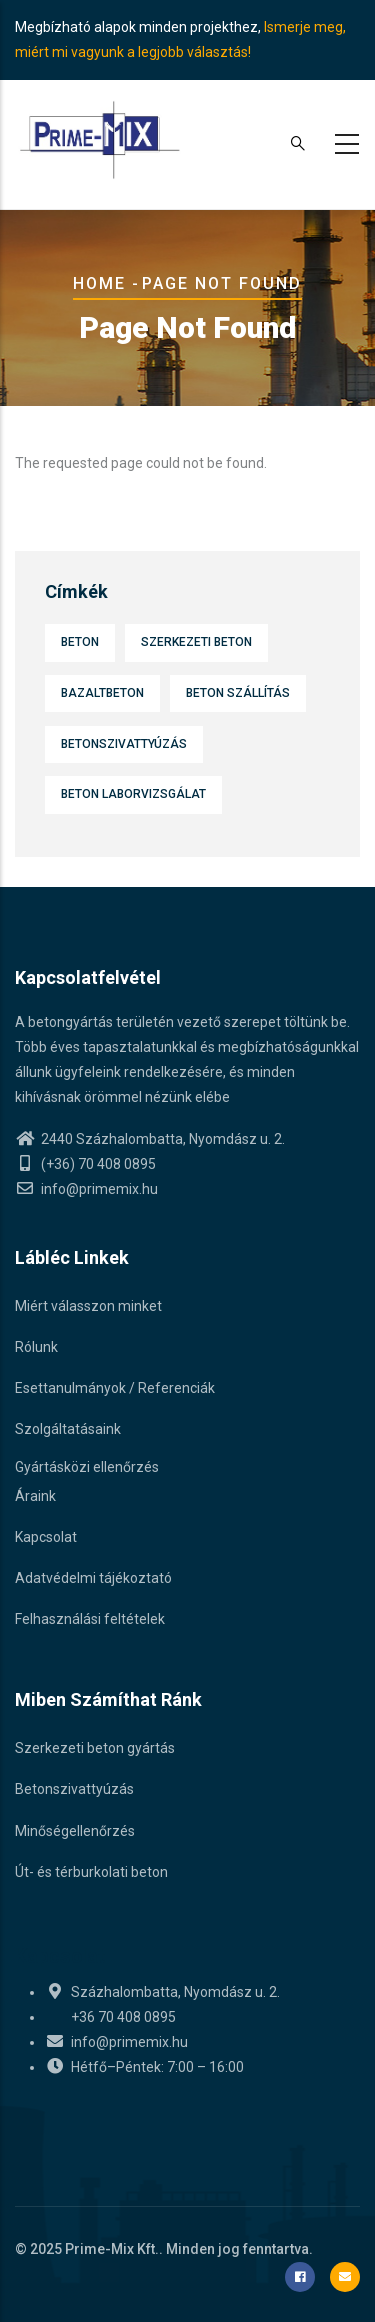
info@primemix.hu (86, 1189)
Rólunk (36, 1347)
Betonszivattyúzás (124, 744)
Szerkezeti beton (196, 642)
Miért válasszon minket (88, 1306)
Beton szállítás (238, 693)
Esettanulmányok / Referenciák (115, 1388)
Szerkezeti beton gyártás (95, 1748)
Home (99, 283)
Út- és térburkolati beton (91, 1872)
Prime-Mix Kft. (112, 2249)
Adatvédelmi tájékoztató (93, 1578)
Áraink (35, 1496)
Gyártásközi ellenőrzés (87, 1467)
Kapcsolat (46, 1537)
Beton (80, 642)
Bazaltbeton (102, 693)
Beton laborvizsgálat (133, 794)
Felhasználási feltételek (90, 1619)
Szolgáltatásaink (68, 1429)
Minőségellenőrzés (75, 1831)
